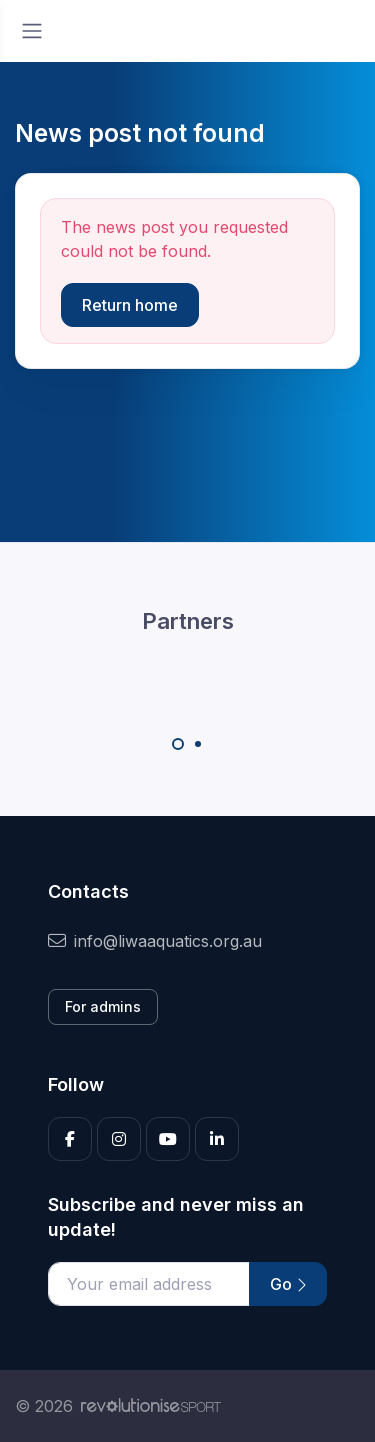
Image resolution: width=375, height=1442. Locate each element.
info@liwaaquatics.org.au (155, 941)
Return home (130, 305)
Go (288, 1284)
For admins (103, 1006)
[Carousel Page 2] (198, 744)
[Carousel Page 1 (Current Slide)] (178, 744)
